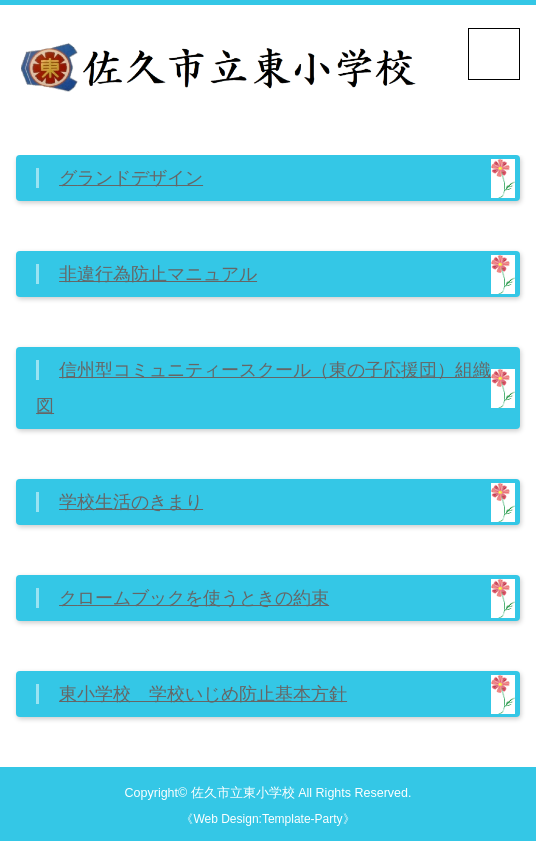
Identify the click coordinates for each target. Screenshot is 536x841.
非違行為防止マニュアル (158, 274)
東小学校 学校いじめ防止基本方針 (203, 694)
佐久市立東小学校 (243, 793)
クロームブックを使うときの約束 (194, 598)
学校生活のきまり (131, 502)
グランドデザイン (131, 178)
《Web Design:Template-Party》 (267, 819)
